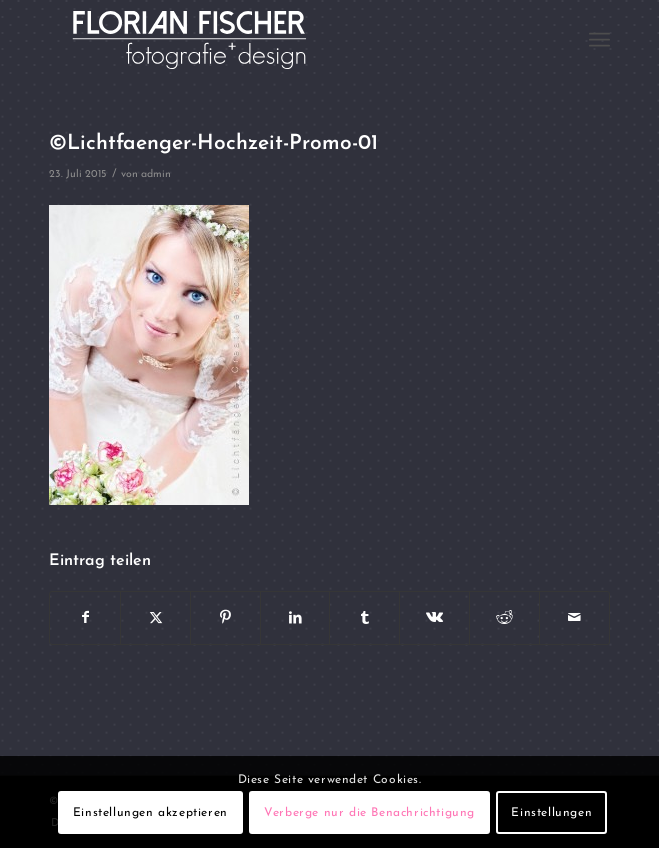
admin (156, 174)
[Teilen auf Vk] (434, 618)
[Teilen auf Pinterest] (225, 618)
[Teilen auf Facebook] (85, 618)
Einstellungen (551, 813)
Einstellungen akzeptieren (150, 813)
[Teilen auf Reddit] (504, 618)
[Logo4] (273, 40)
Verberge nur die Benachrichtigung (369, 813)
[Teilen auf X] (155, 618)
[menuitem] (599, 40)
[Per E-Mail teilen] (574, 618)
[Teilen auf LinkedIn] (295, 618)
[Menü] (599, 40)
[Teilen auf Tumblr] (364, 618)
